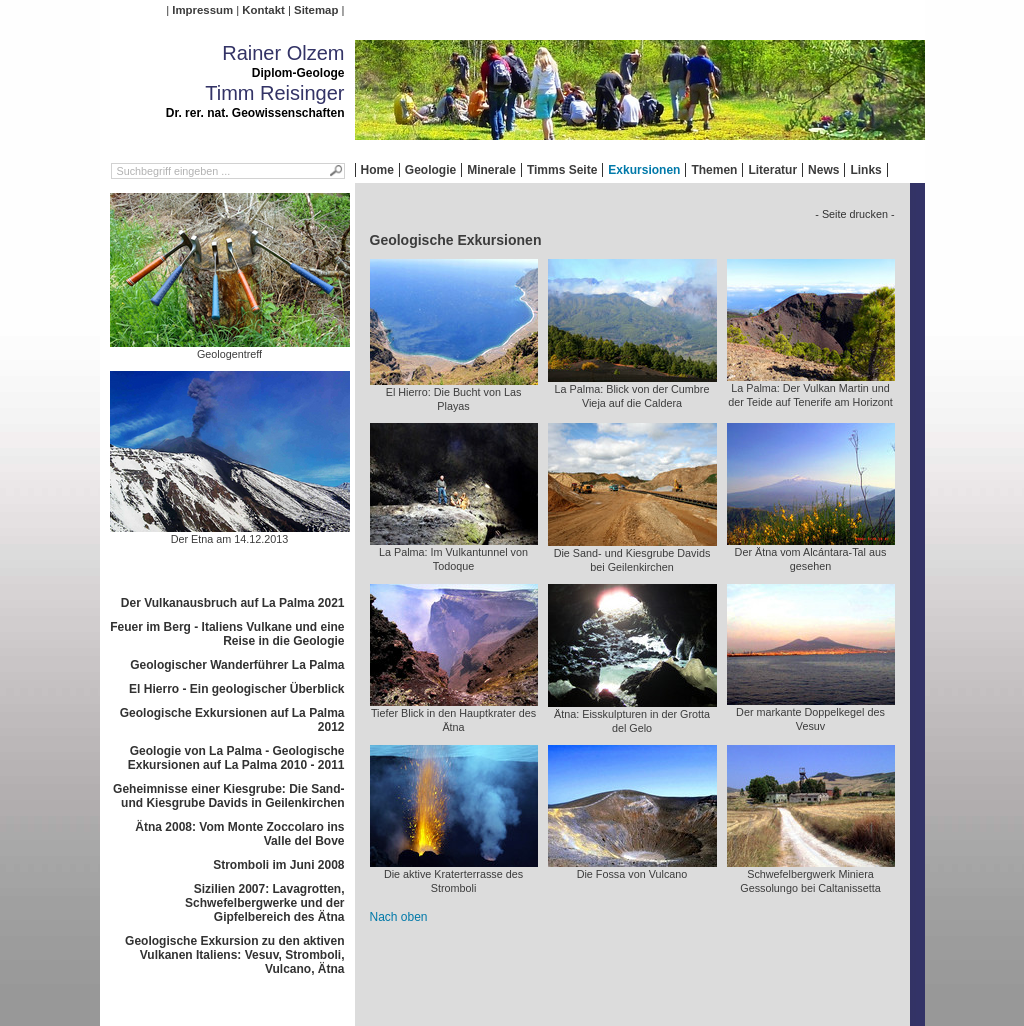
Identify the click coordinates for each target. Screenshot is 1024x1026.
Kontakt (263, 10)
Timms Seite (562, 170)
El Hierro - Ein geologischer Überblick (236, 689)
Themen (714, 170)
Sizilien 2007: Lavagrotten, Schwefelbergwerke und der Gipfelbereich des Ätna (264, 903)
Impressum (202, 10)
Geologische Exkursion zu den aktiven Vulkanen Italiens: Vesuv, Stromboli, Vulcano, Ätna (234, 955)
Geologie (430, 170)
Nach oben (399, 917)
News (823, 170)
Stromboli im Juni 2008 (278, 865)
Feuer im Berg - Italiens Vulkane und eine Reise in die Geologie (227, 634)
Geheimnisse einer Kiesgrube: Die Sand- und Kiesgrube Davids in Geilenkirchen (228, 796)
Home (377, 170)
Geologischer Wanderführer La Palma (237, 665)
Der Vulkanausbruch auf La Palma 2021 (233, 603)
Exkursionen (644, 170)
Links (865, 170)
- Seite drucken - (854, 214)
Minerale (491, 170)
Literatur (772, 170)
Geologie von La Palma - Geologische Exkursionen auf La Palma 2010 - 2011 (236, 758)
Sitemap (316, 10)
